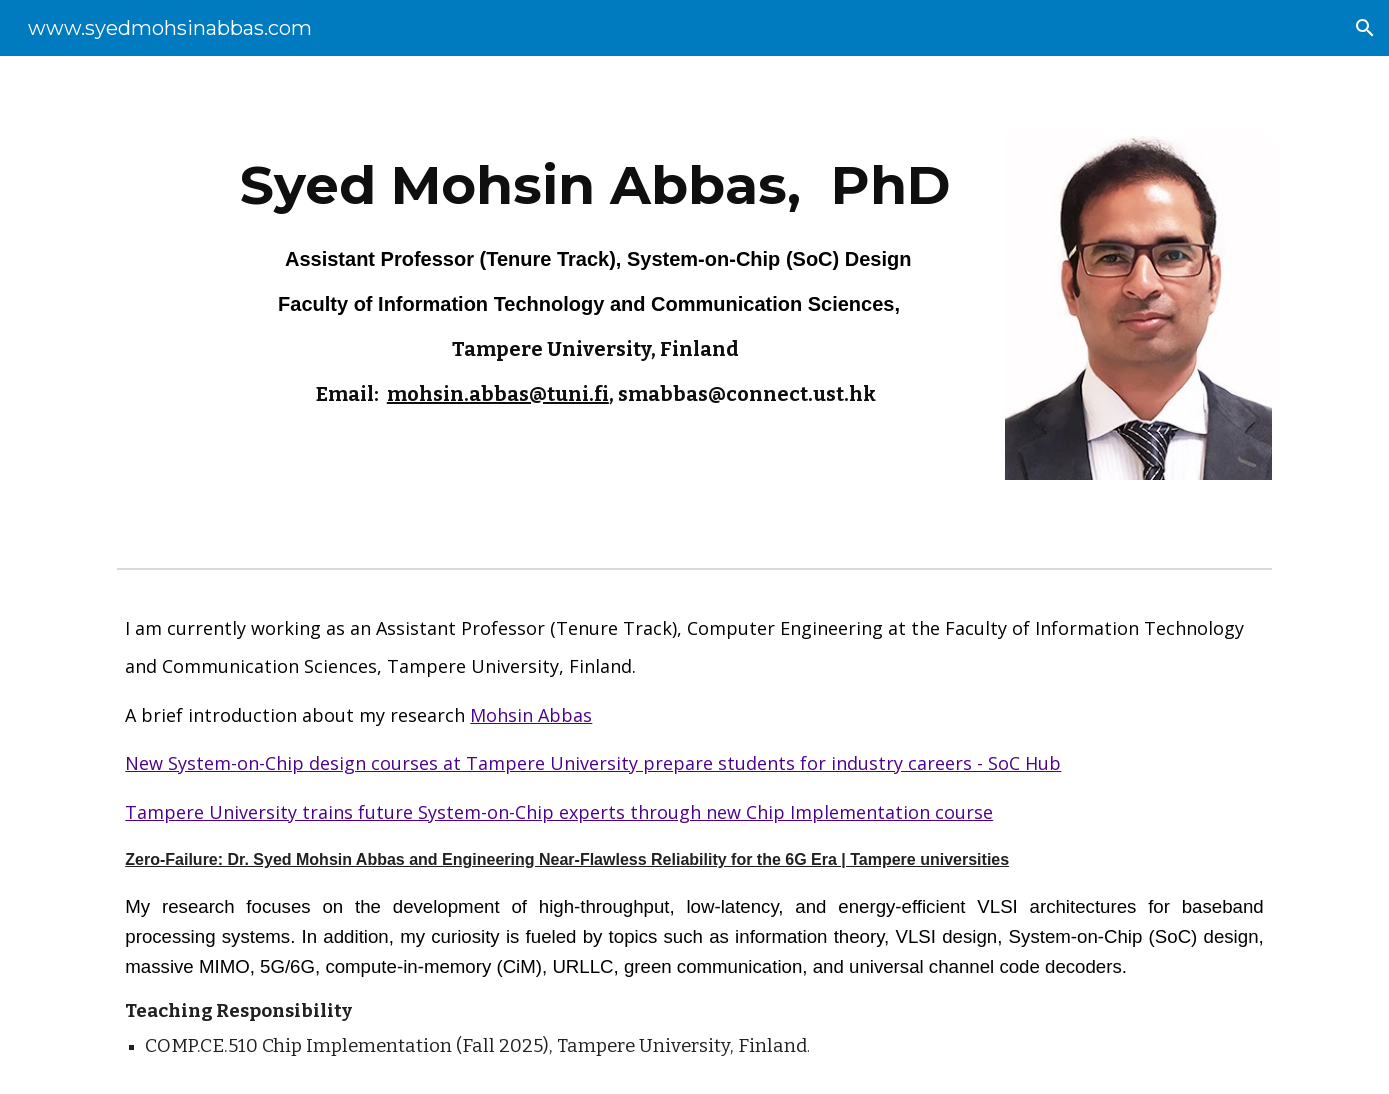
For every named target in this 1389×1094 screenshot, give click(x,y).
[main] (596, 275)
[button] (1365, 28)
